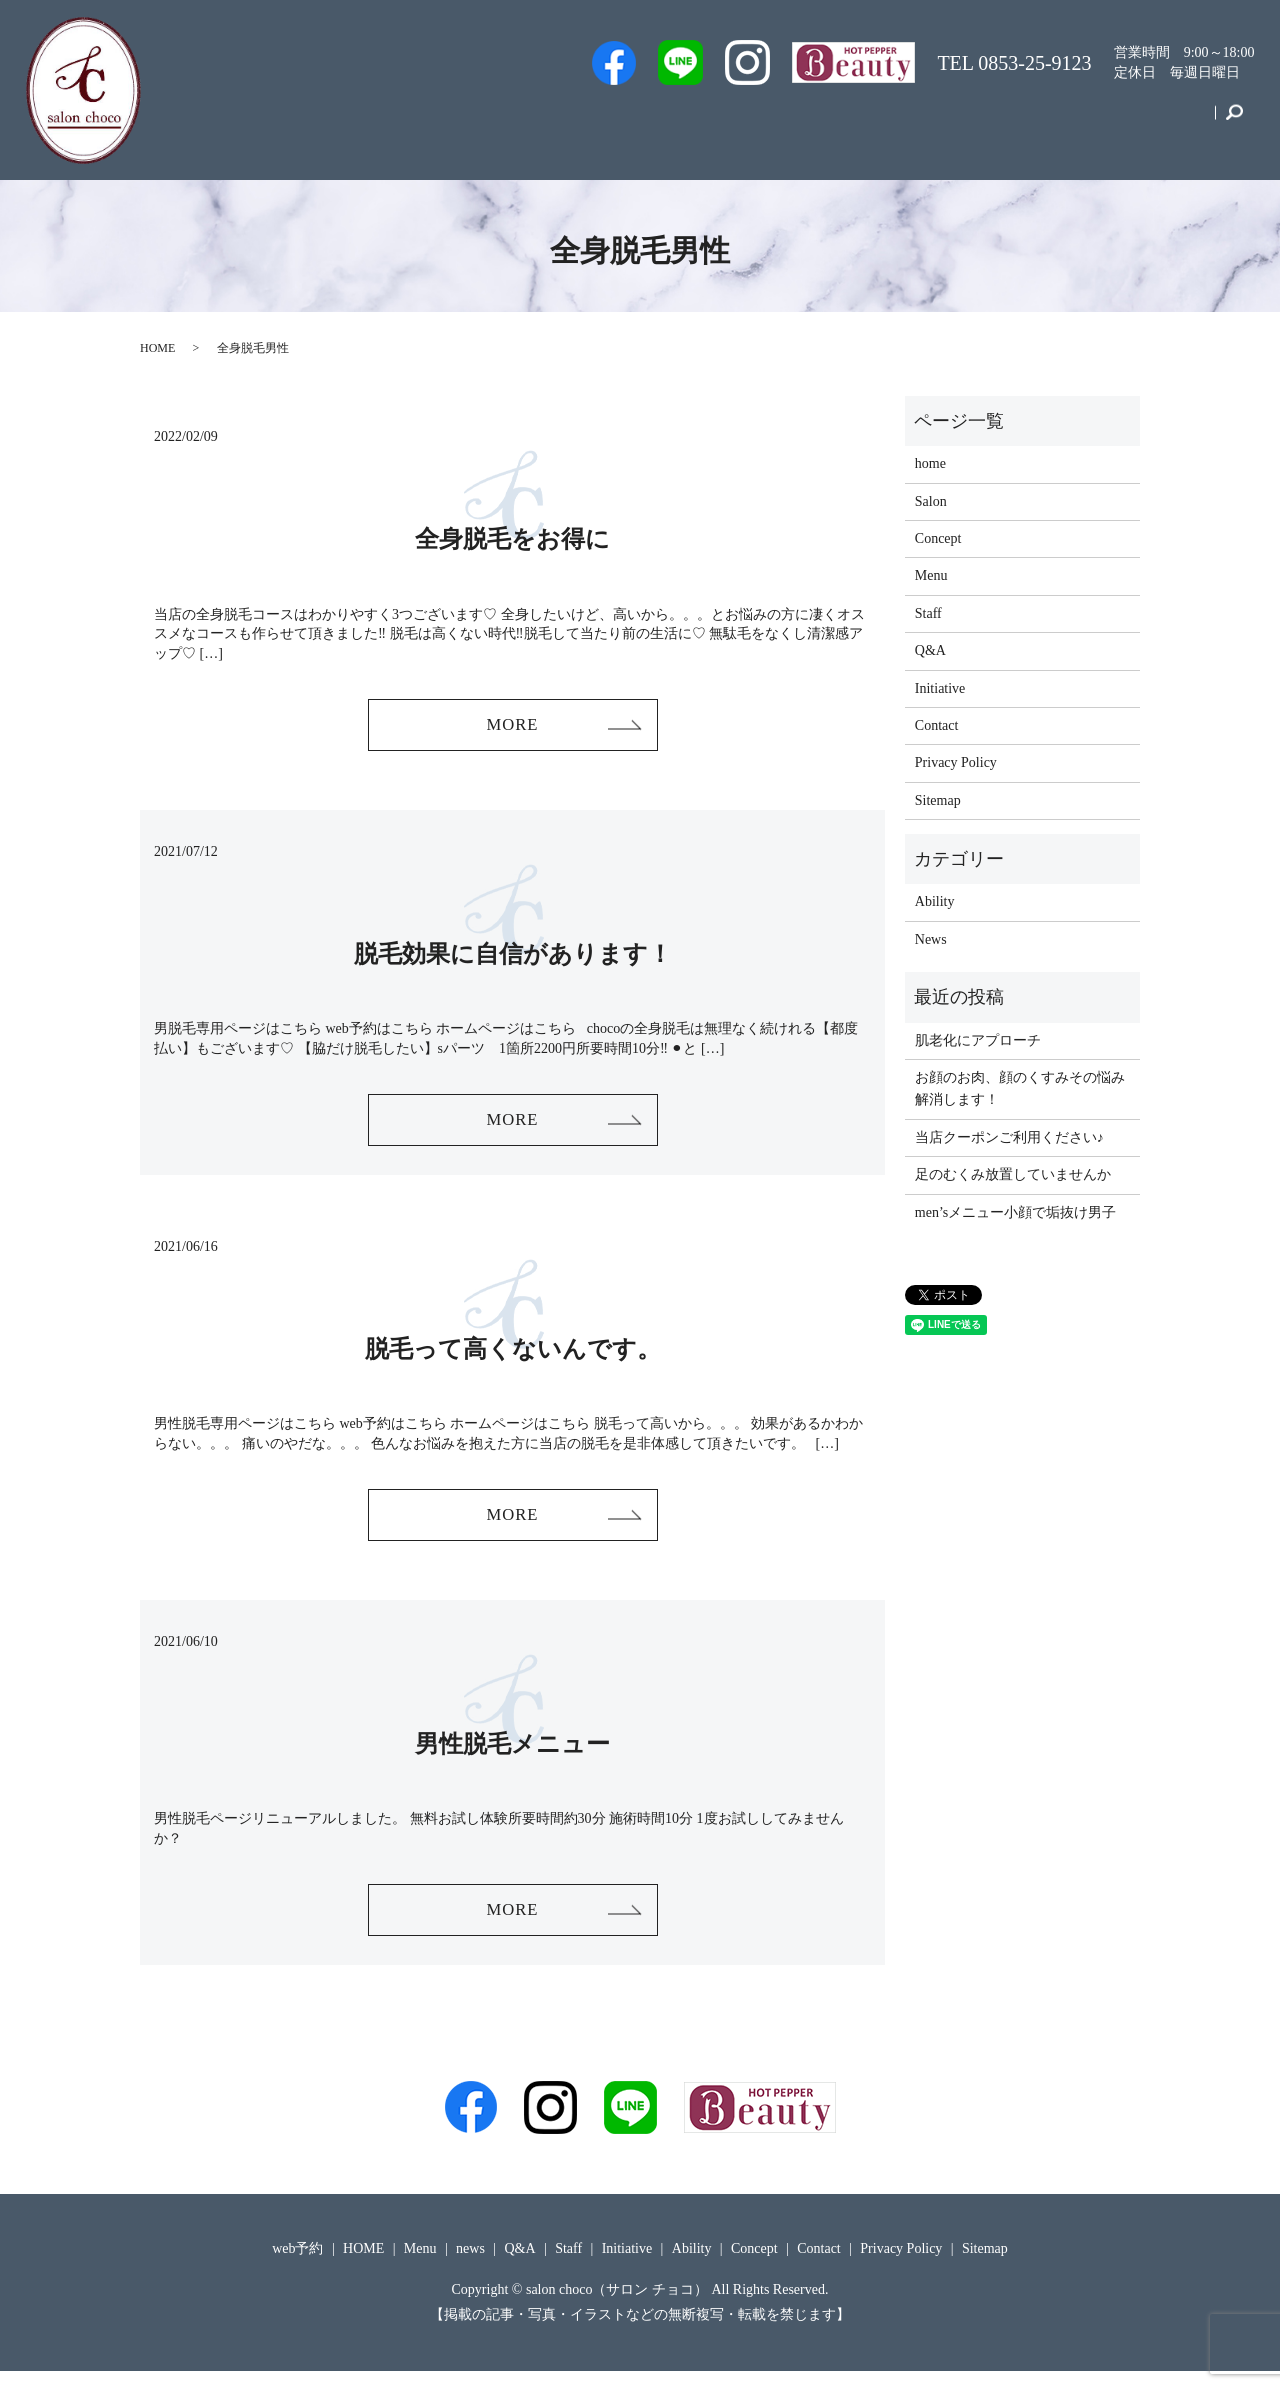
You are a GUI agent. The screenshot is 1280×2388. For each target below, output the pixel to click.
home (930, 463)
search (1234, 124)
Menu (921, 123)
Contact (1174, 123)
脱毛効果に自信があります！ (513, 958)
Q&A (849, 123)
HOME (157, 348)
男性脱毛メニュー (512, 1756)
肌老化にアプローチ (978, 1040)
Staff (710, 123)
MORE (512, 727)
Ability (935, 901)
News (931, 939)
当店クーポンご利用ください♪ (1009, 1137)
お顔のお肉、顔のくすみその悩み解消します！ (1020, 1088)
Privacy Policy (956, 762)
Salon (779, 123)
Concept (1089, 123)
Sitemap (938, 800)
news (470, 2264)
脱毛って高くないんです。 (513, 1357)
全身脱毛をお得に (512, 539)
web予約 (632, 123)
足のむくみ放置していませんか (1013, 1174)
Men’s (549, 123)
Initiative (1002, 123)
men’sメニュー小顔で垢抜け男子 (1015, 1212)
